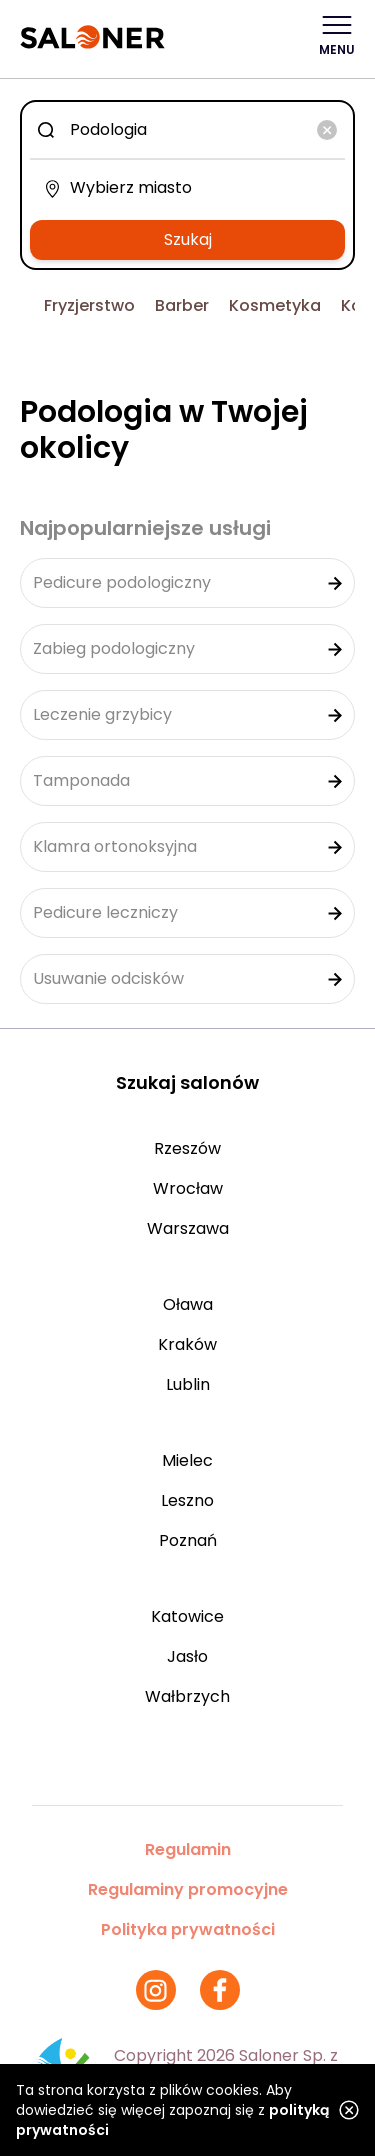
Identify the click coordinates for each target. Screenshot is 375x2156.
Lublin (188, 1384)
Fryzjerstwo (89, 305)
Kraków (187, 1344)
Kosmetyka (275, 305)
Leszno (187, 1500)
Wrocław (188, 1188)
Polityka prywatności (188, 1929)
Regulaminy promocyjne (188, 1889)
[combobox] (187, 130)
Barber (182, 305)
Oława (188, 1304)
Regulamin (188, 1849)
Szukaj (188, 239)
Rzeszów (187, 1148)
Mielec (187, 1460)
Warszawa (188, 1228)
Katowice (187, 1616)
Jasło (187, 1656)
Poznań (188, 1540)
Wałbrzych (187, 1696)
